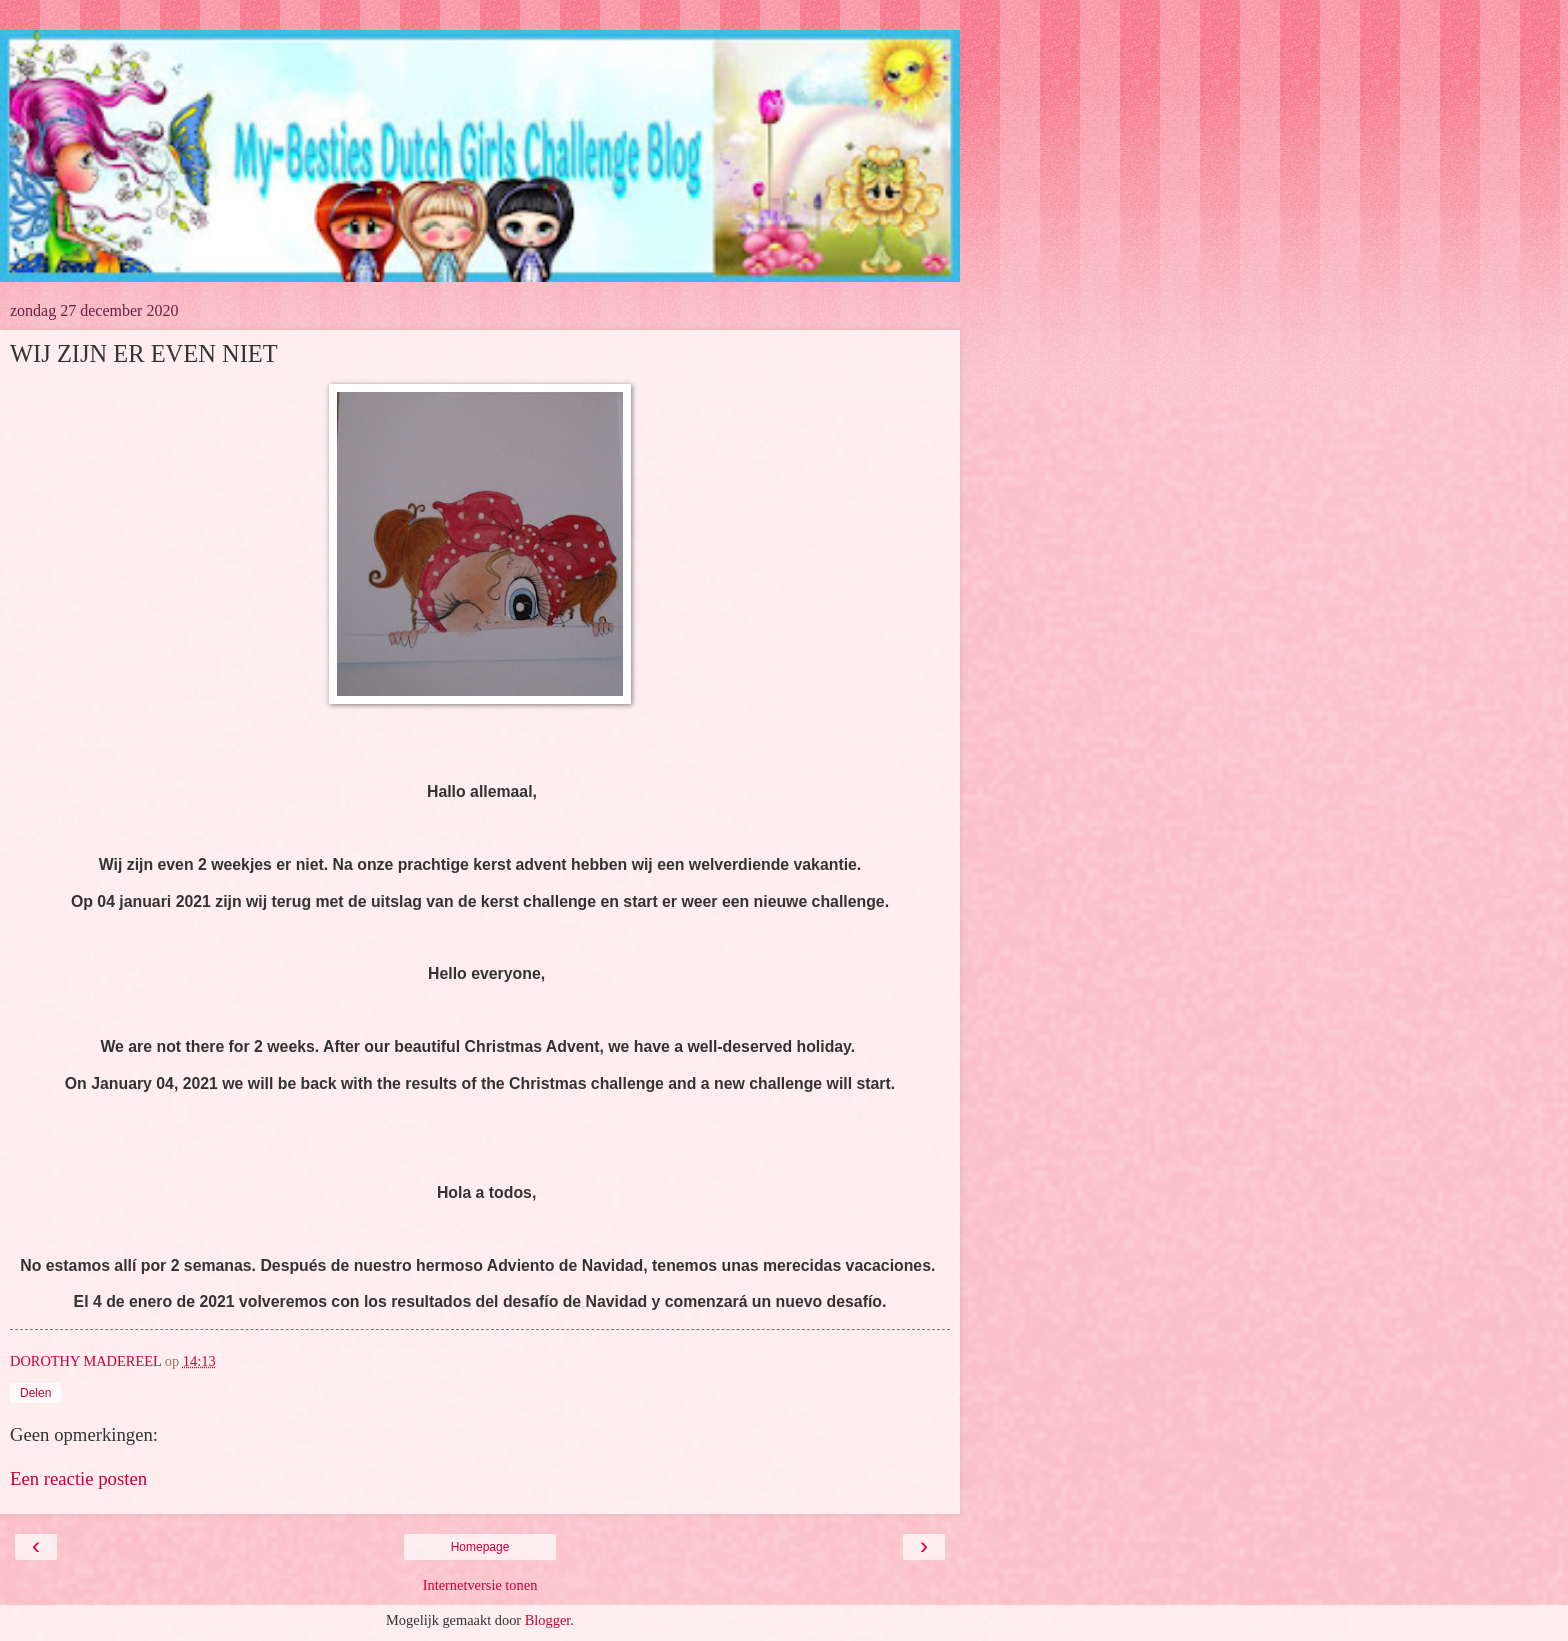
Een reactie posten (78, 1478)
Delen (35, 1393)
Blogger (548, 1620)
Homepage (480, 1547)
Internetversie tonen (480, 1585)
